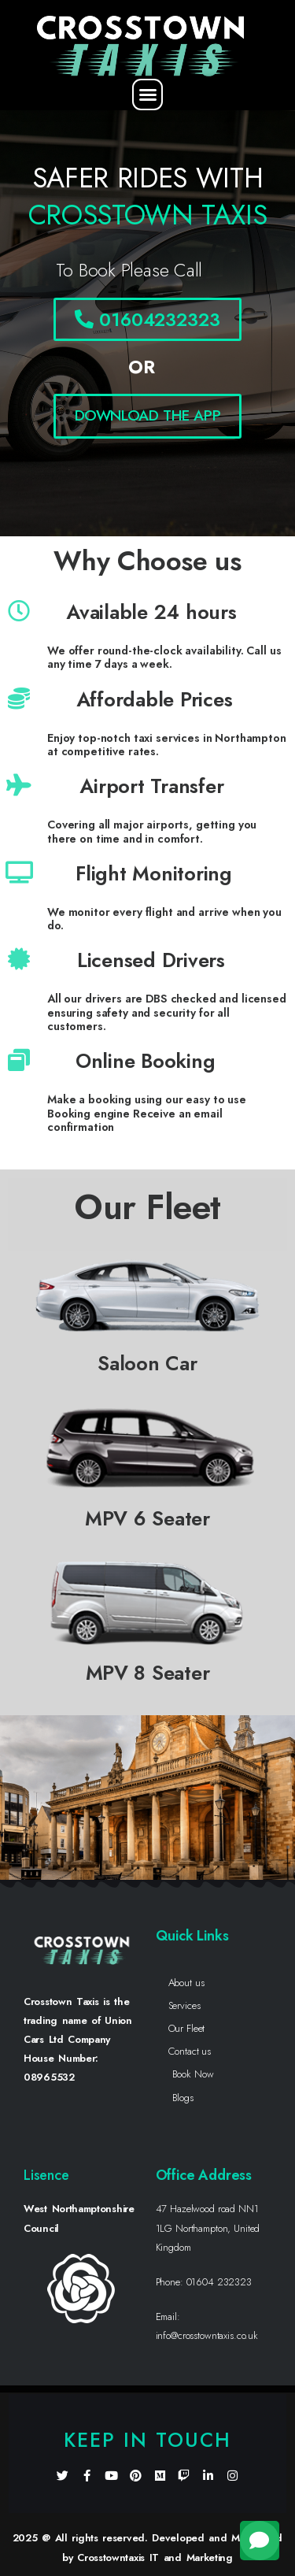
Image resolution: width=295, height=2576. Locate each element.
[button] (148, 94)
